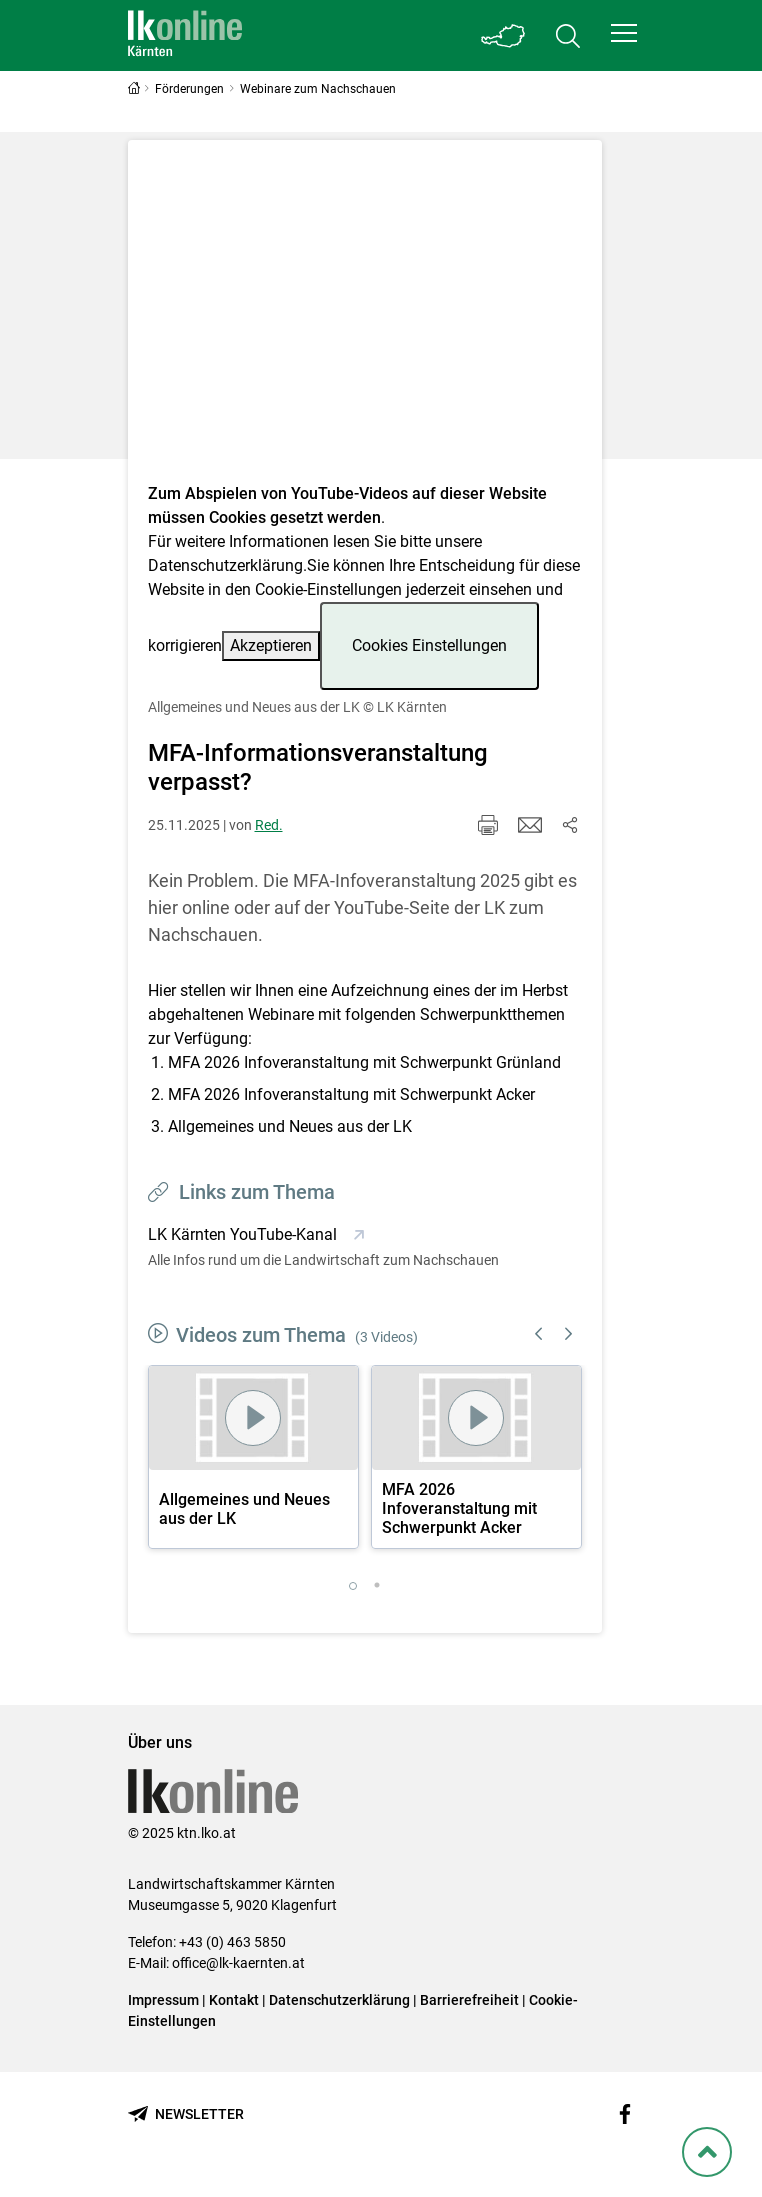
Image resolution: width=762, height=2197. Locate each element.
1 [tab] (353, 1586)
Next (569, 1334)
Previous (539, 1334)
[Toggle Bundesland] (504, 35)
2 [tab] (377, 1586)
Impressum (163, 2000)
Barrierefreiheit (469, 2000)
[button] (624, 33)
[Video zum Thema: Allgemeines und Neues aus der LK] (365, 317)
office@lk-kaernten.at (238, 1963)
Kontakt (234, 2000)
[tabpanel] (253, 1457)
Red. (269, 825)
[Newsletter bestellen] (186, 2114)
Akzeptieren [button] (271, 645)
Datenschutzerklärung (225, 565)
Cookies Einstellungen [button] (429, 645)
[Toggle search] (568, 35)
